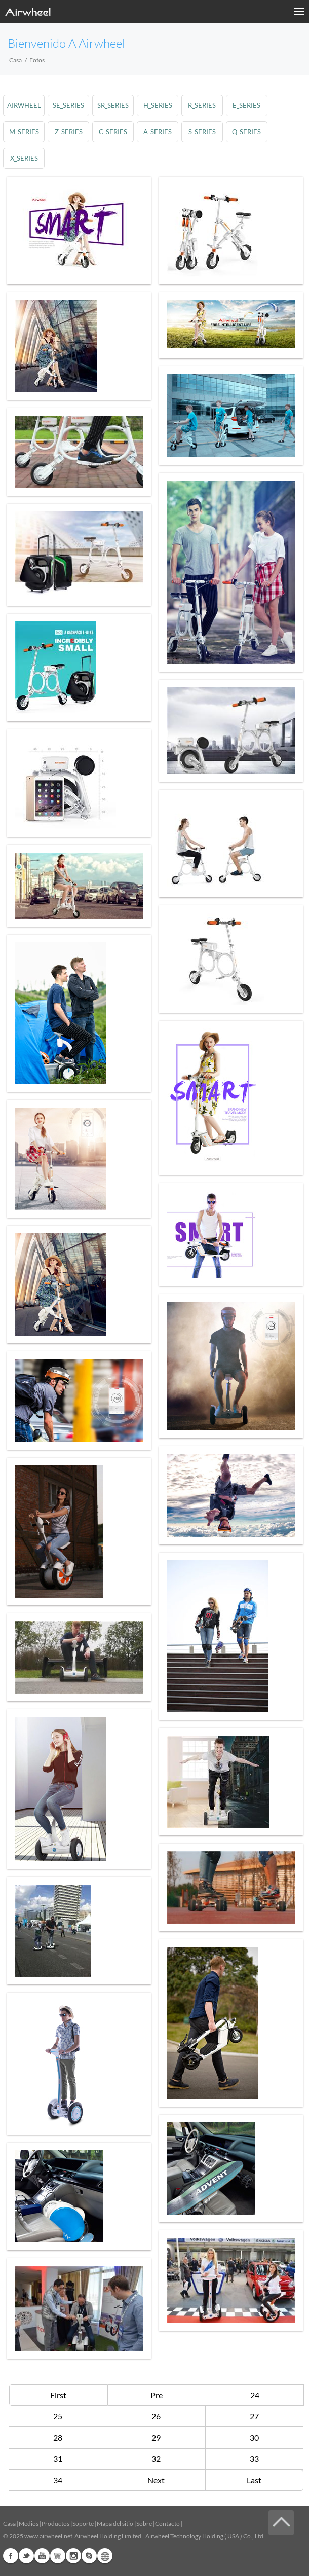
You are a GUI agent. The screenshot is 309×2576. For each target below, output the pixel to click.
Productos (55, 2523)
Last (254, 2480)
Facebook (10, 2555)
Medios (28, 2523)
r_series (202, 105)
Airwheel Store (57, 2555)
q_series (246, 132)
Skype (89, 2555)
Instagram (73, 2555)
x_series (24, 158)
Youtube (42, 2555)
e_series (246, 105)
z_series (69, 132)
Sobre (144, 2523)
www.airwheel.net (48, 2536)
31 (57, 2458)
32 (156, 2458)
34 (57, 2480)
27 (254, 2416)
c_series (113, 132)
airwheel (24, 105)
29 (156, 2437)
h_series (157, 105)
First (58, 2395)
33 (254, 2458)
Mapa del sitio (115, 2523)
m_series (24, 132)
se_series (68, 105)
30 (254, 2437)
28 (57, 2437)
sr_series (113, 105)
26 (156, 2416)
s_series (202, 132)
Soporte (83, 2523)
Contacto (167, 2523)
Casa (15, 60)
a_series (157, 132)
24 (254, 2395)
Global (104, 2555)
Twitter (26, 2555)
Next (156, 2480)
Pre (156, 2395)
